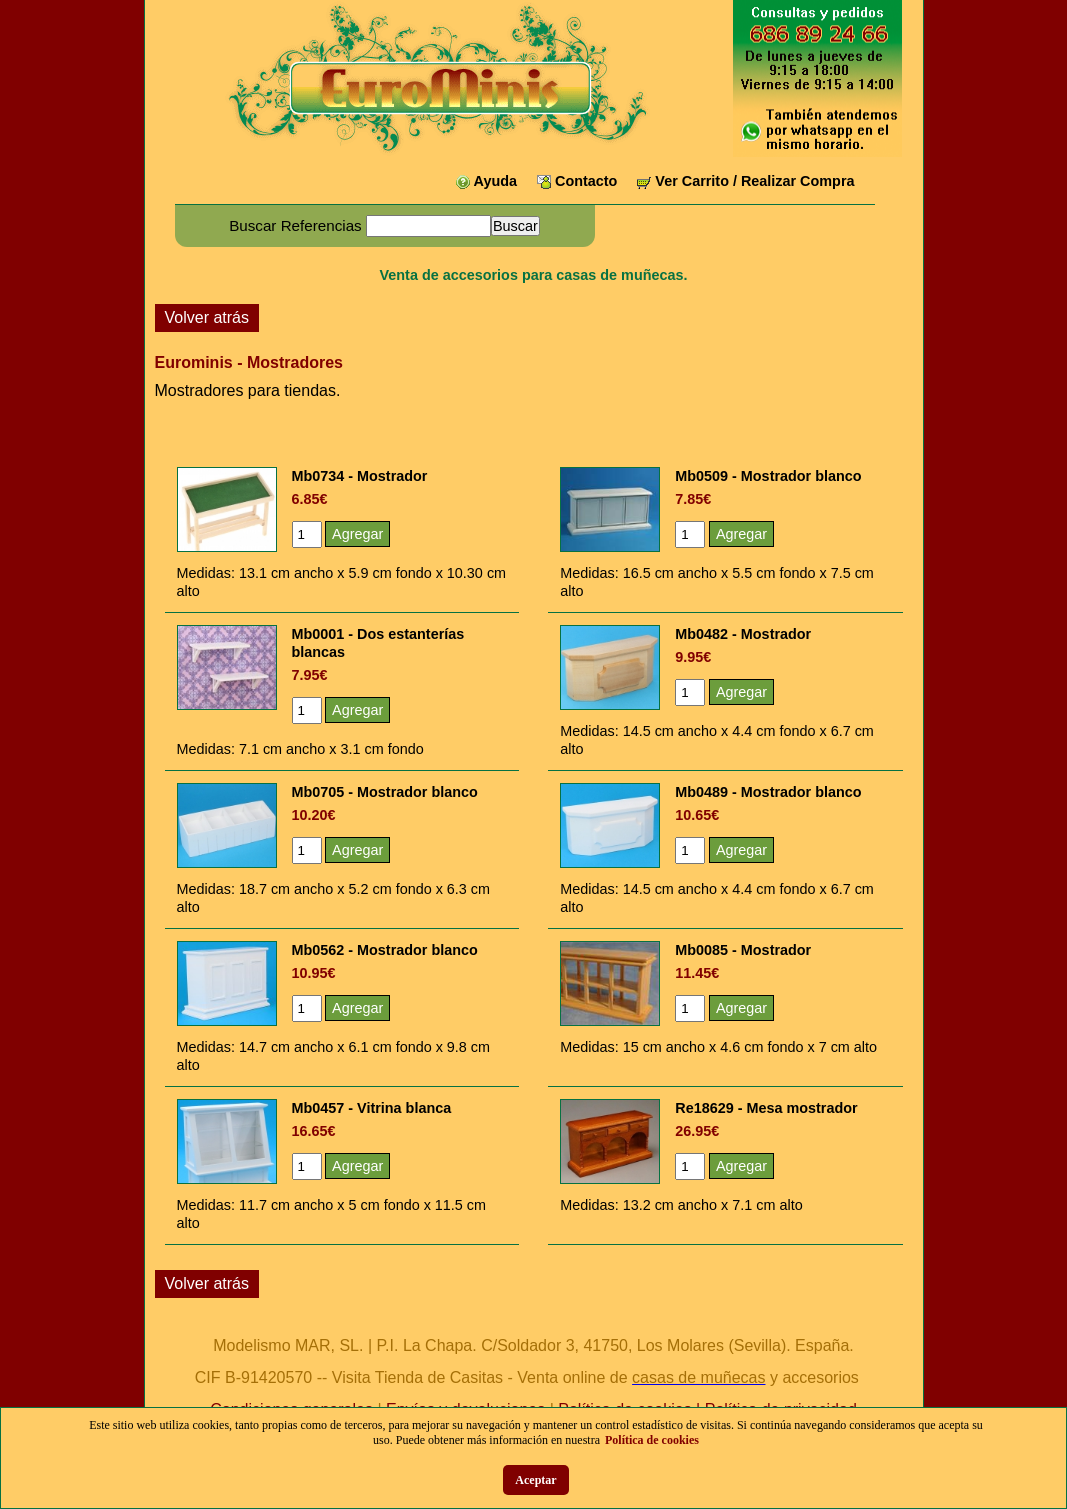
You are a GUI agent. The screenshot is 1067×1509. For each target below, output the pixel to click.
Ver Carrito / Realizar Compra (754, 181)
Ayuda (495, 181)
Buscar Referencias (295, 225)
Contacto (586, 181)
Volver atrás (207, 317)
